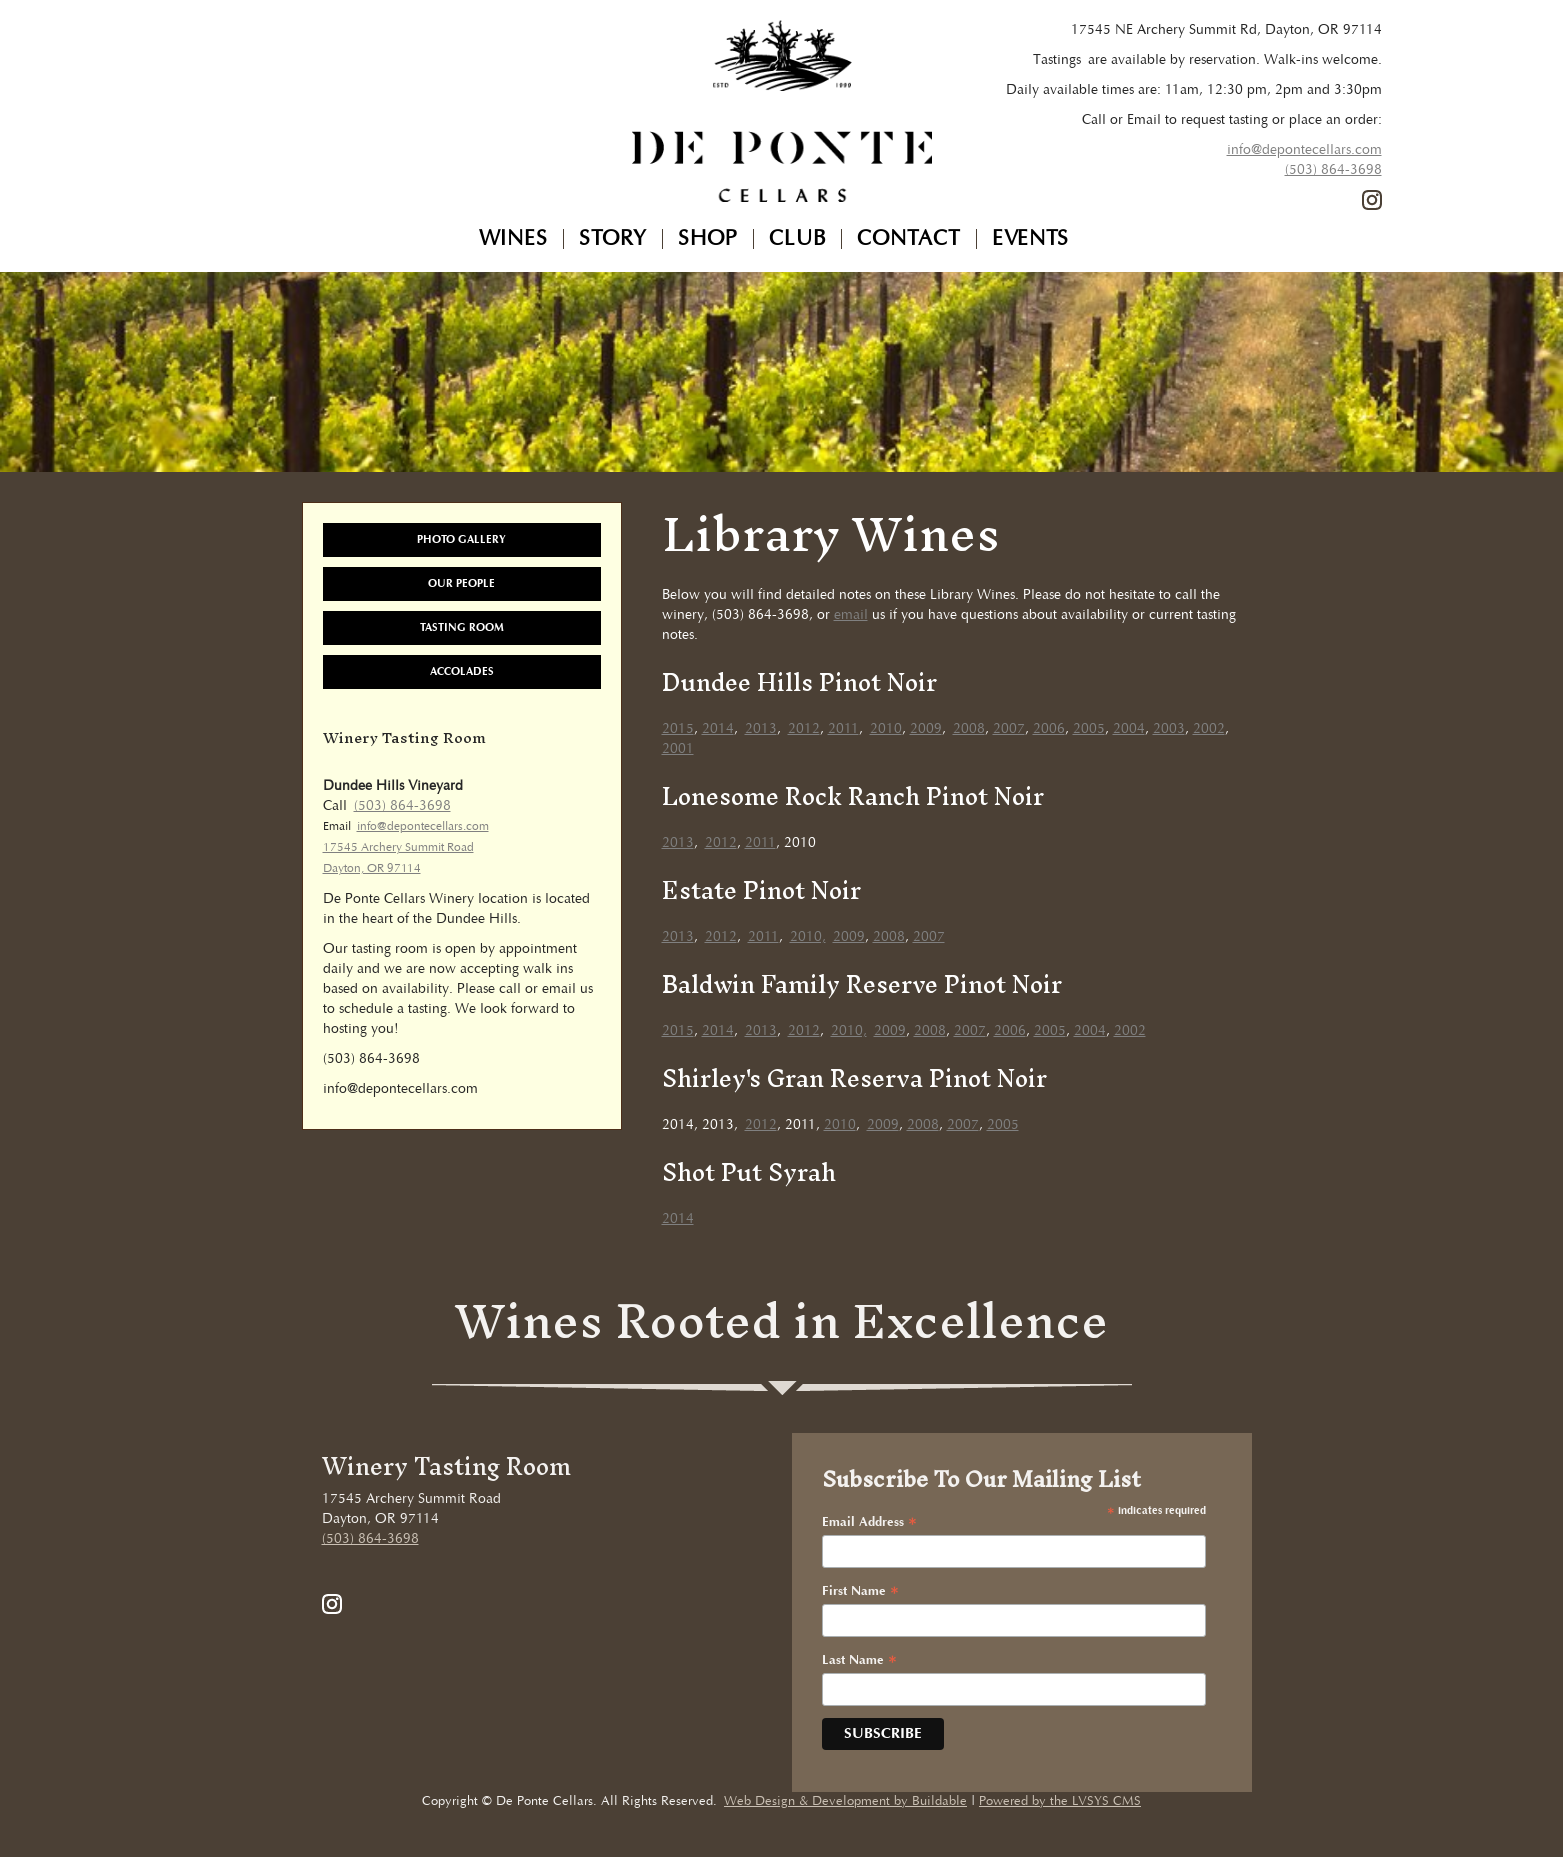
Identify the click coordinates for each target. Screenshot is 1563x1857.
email (851, 615)
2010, (808, 937)
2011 (843, 729)
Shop (708, 239)
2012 (804, 729)
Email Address (869, 1523)
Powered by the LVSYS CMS (1060, 1801)
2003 (1169, 729)
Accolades (462, 671)
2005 (1089, 729)
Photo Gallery (461, 539)
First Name (860, 1592)
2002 (1209, 729)
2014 (718, 729)
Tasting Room (462, 627)
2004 (1129, 729)
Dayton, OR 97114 (372, 868)
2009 (926, 729)
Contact (909, 239)
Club (797, 239)
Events (1030, 239)
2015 (678, 729)
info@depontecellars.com (1304, 150)
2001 (678, 749)
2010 (886, 729)
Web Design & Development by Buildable (845, 1801)
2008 (969, 729)
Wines (513, 239)
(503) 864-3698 (1333, 170)
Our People (461, 583)
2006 (1049, 729)
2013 (761, 729)
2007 (1009, 729)
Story (613, 239)
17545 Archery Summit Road (398, 847)
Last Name (859, 1661)
